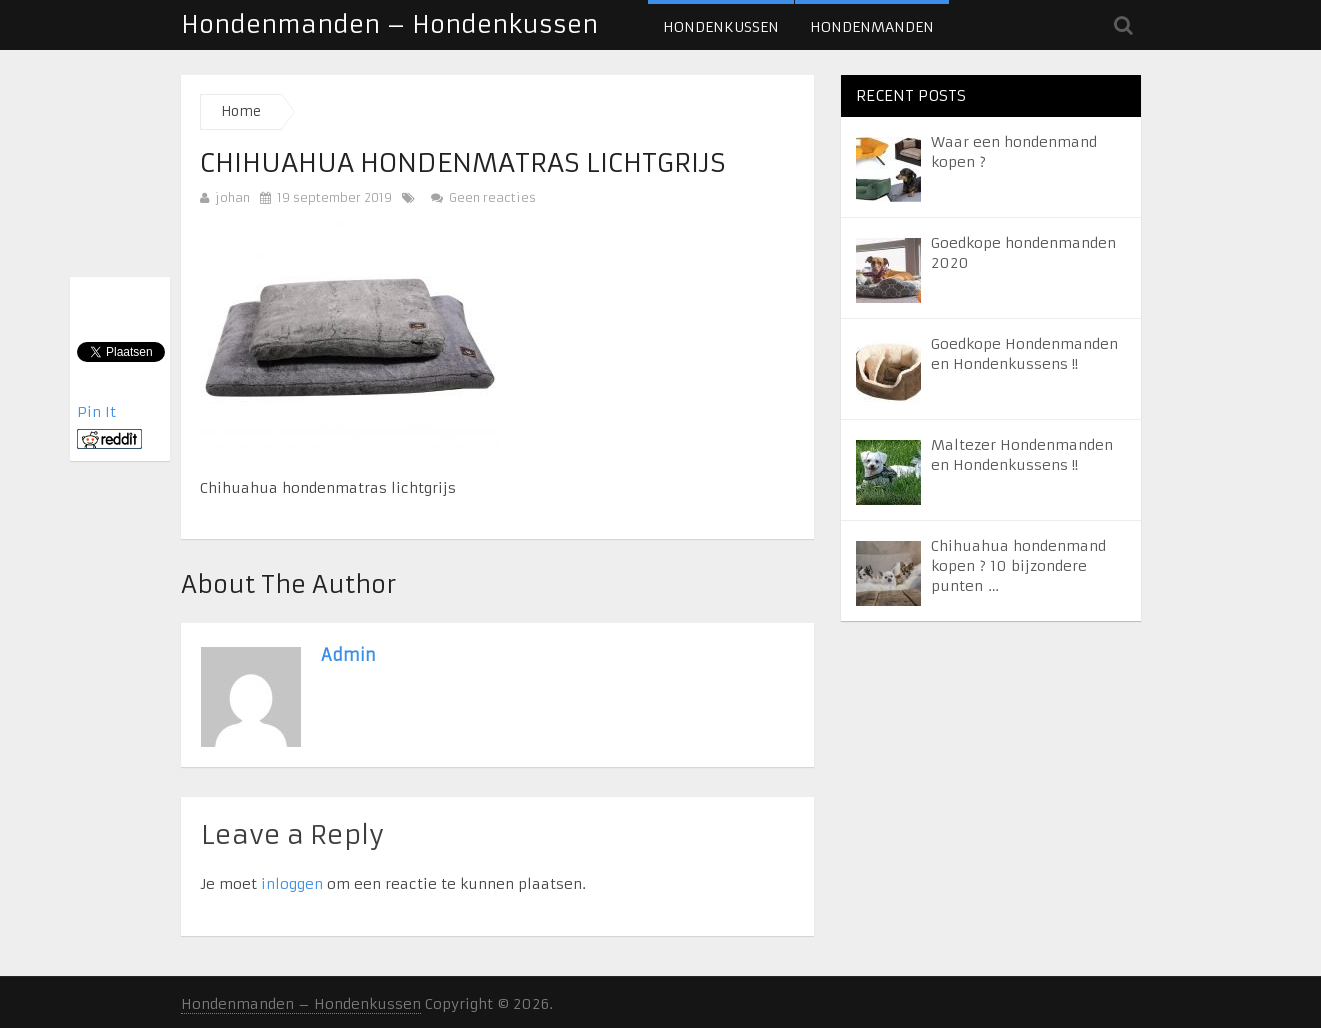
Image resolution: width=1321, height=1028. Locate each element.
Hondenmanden (872, 27)
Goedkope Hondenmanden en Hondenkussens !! (1024, 354)
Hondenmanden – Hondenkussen (389, 25)
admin (348, 655)
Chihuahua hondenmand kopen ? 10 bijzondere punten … (1018, 566)
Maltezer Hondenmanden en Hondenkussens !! (1022, 455)
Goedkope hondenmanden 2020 (1023, 253)
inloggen (292, 884)
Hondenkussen (721, 27)
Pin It (96, 412)
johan (232, 197)
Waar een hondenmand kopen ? (1014, 152)
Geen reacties (483, 197)
